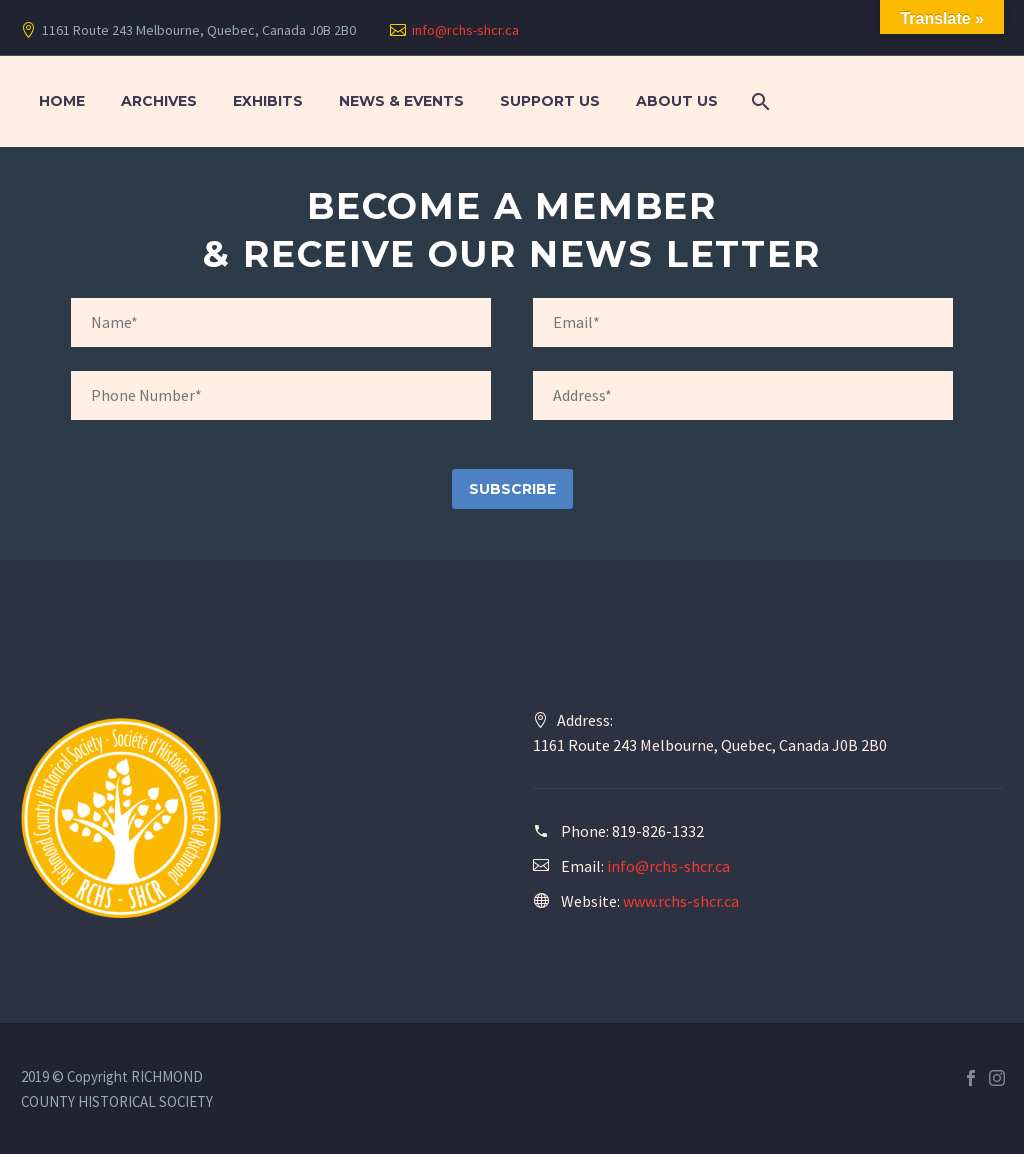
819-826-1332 (658, 831)
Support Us (550, 101)
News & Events (401, 101)
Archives (159, 101)
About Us (677, 101)
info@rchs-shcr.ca (465, 30)
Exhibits (268, 101)
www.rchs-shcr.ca (681, 901)
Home (62, 101)
